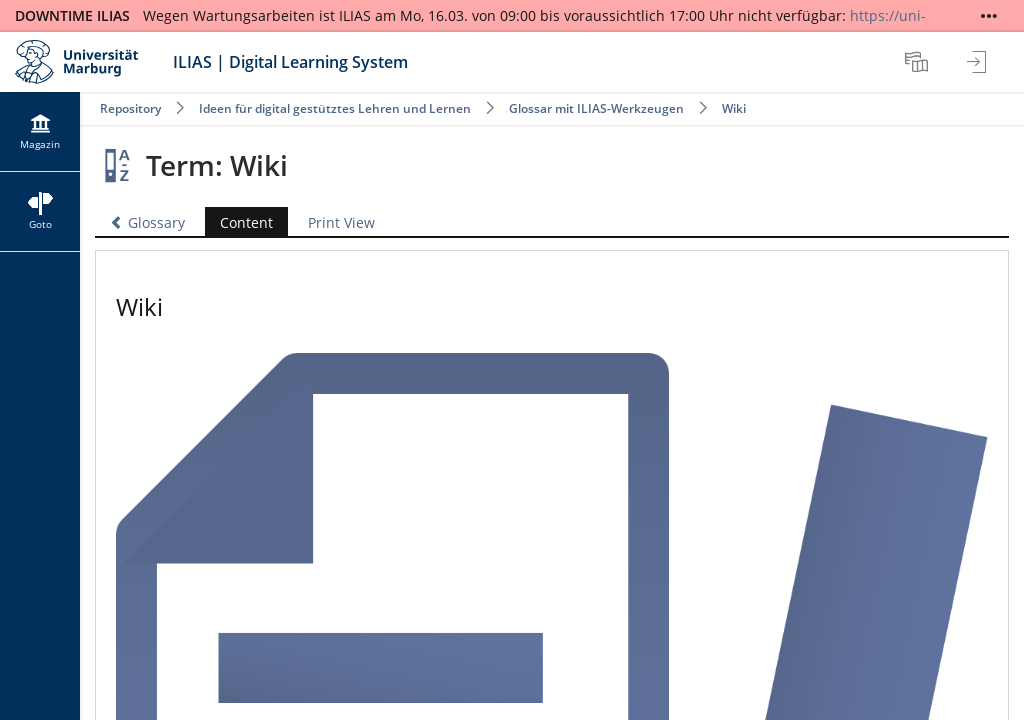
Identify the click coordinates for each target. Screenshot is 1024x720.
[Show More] (989, 16)
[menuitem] (919, 62)
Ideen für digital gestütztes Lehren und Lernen (335, 108)
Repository (130, 108)
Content (239, 222)
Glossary (147, 222)
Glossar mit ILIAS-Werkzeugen (596, 108)
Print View (341, 222)
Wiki (734, 108)
